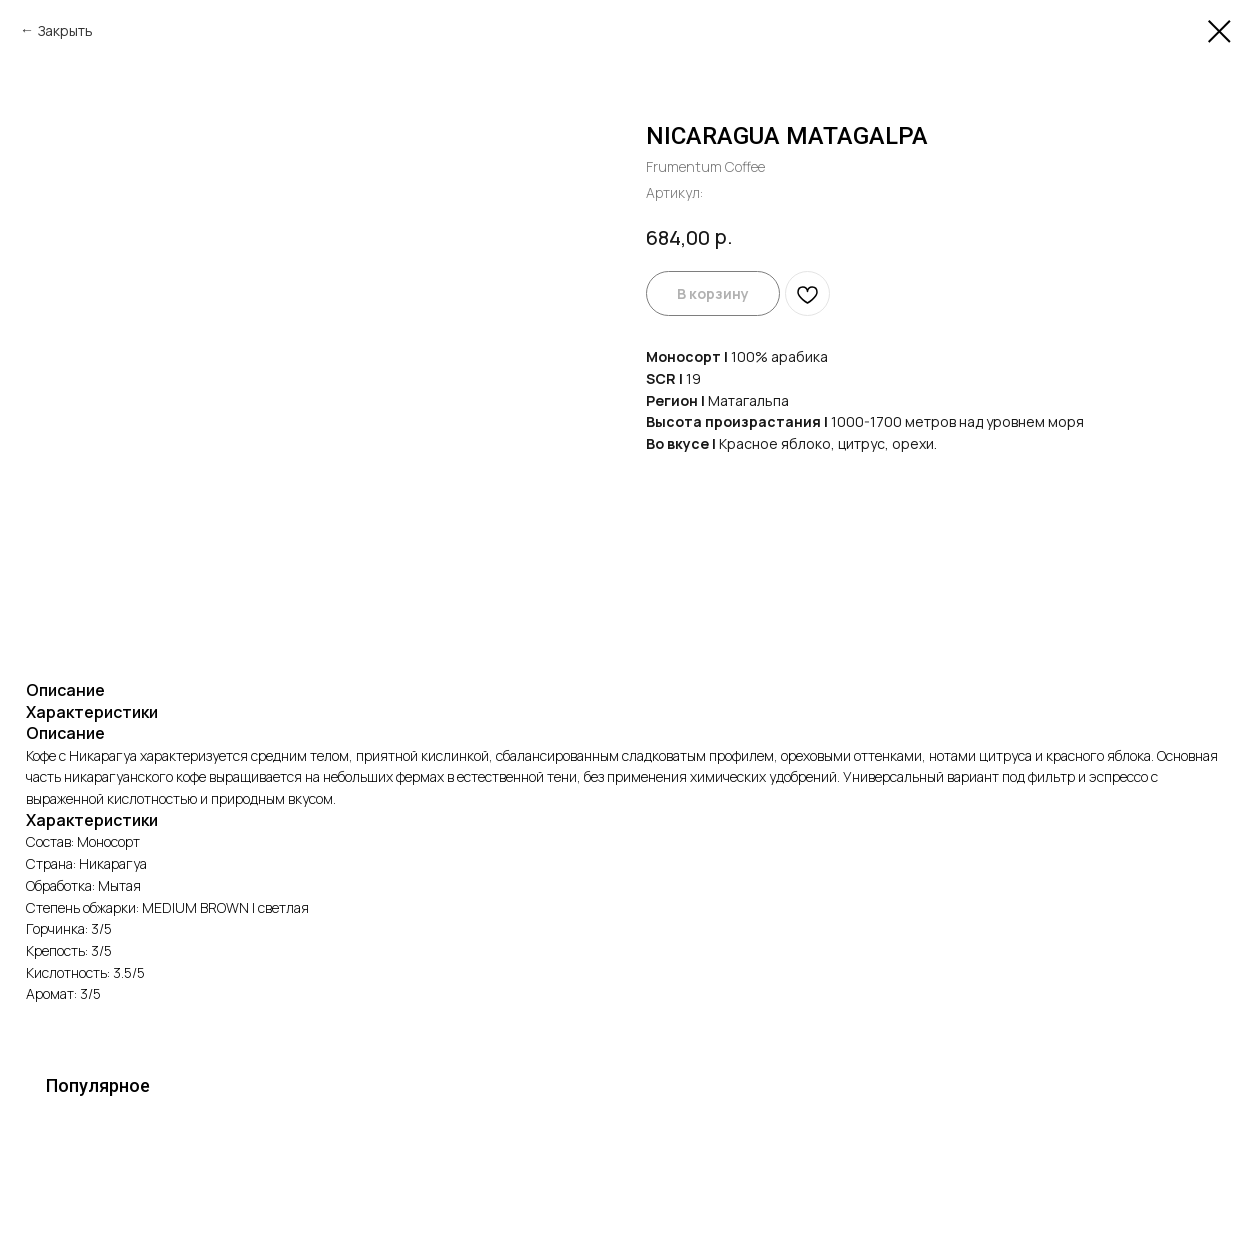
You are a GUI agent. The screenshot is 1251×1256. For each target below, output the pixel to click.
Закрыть (65, 30)
